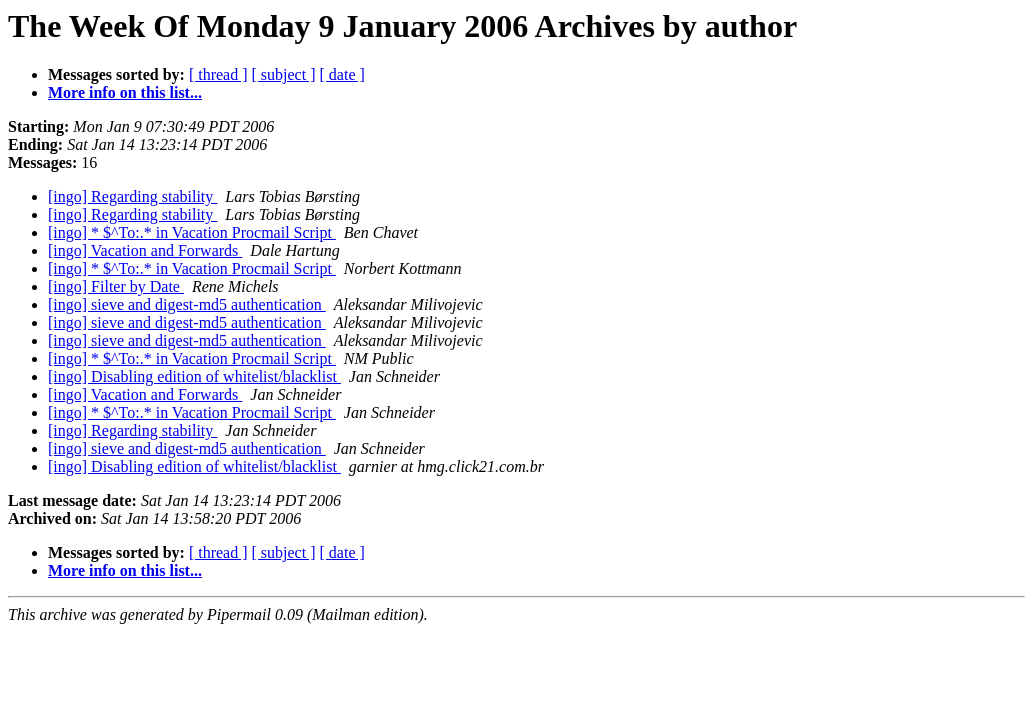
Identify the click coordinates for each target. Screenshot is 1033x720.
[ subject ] (284, 74)
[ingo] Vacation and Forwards (145, 250)
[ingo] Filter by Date (116, 286)
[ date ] (342, 74)
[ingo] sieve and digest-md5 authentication (187, 304)
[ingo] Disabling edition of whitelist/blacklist (194, 376)
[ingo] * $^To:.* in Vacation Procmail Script (192, 232)
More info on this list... (125, 92)
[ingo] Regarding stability (132, 196)
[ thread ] (218, 74)
